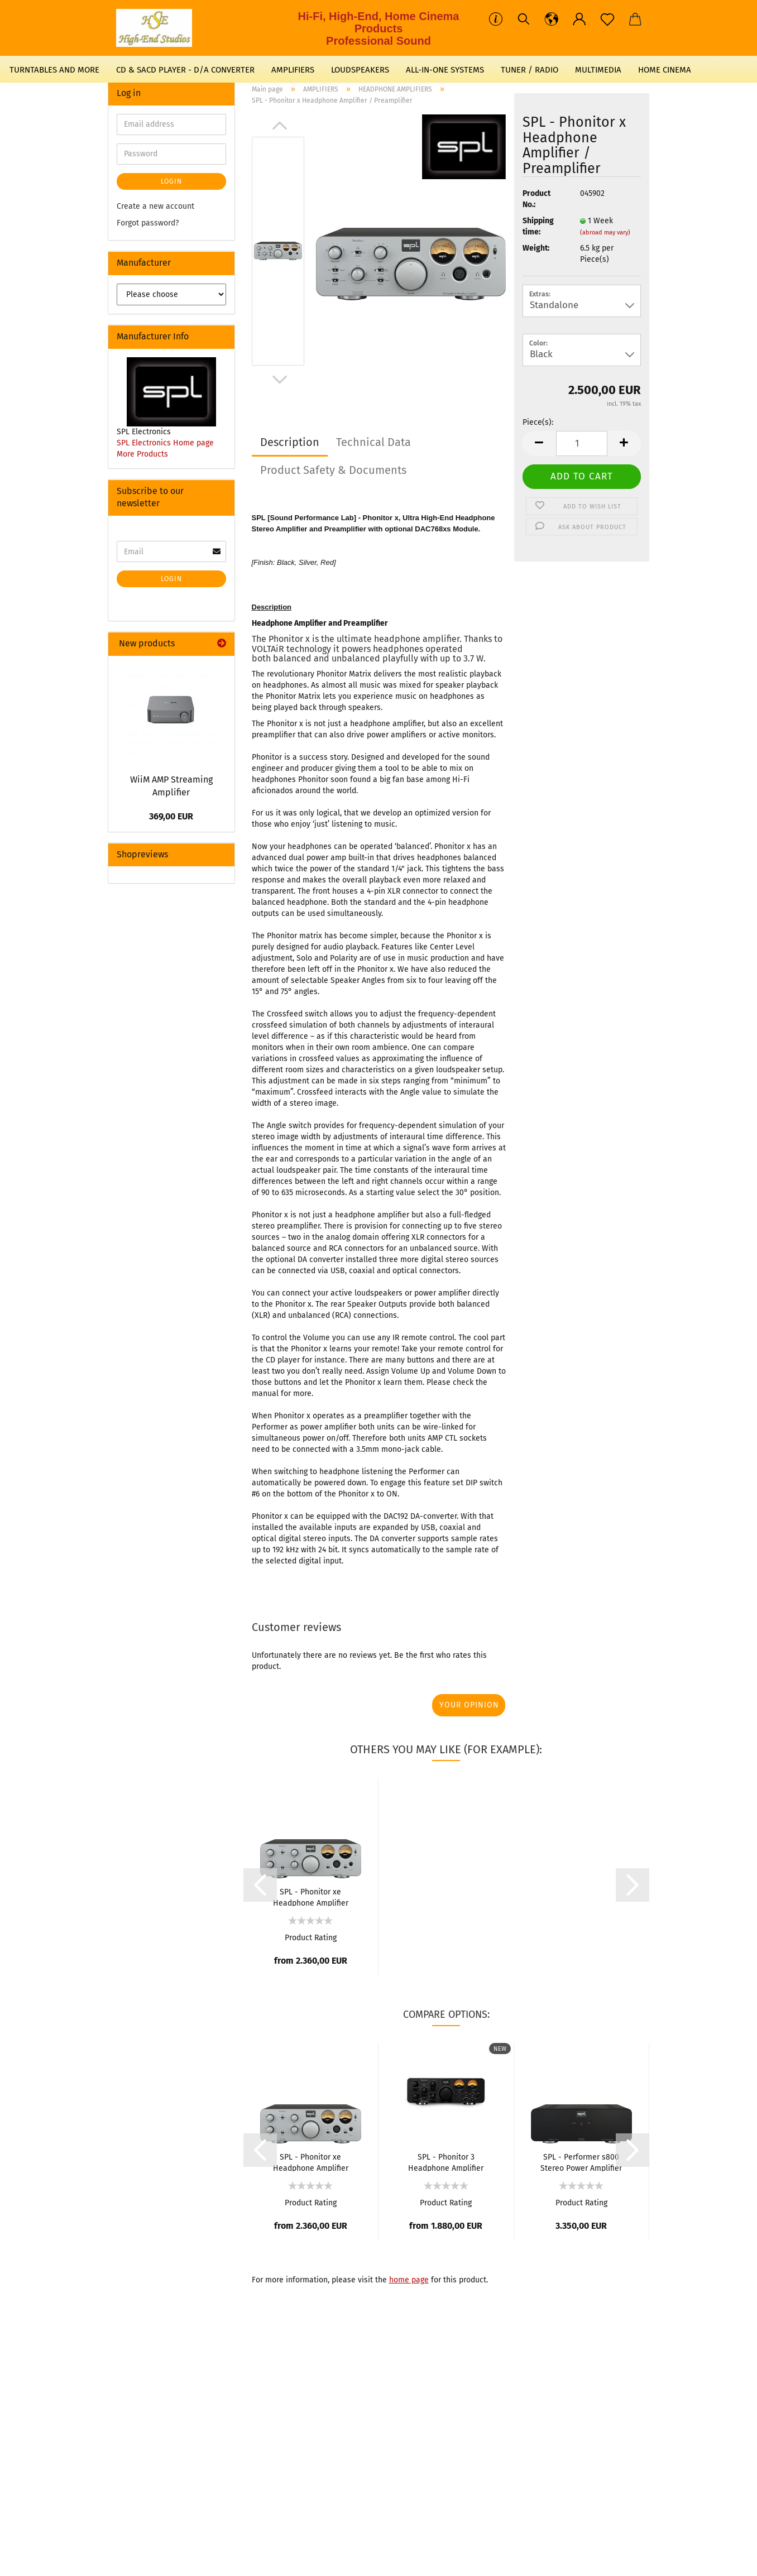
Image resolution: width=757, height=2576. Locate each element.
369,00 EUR (171, 816)
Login (171, 181)
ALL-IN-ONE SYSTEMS (445, 70)
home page (409, 2280)
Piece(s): (538, 422)
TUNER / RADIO (529, 70)
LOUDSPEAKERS (360, 70)
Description (289, 442)
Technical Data (373, 442)
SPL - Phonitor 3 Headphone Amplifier (445, 2161)
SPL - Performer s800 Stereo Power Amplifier (581, 2161)
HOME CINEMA (664, 70)
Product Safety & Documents (333, 470)
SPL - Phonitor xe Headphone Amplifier (310, 1896)
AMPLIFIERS (292, 70)
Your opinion (469, 1705)
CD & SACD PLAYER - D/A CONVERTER (185, 70)
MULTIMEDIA (598, 70)
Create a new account (155, 206)
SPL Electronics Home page (165, 443)
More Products (142, 454)
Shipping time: (538, 226)
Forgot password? (148, 223)
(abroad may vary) (605, 232)
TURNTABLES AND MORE (54, 70)
